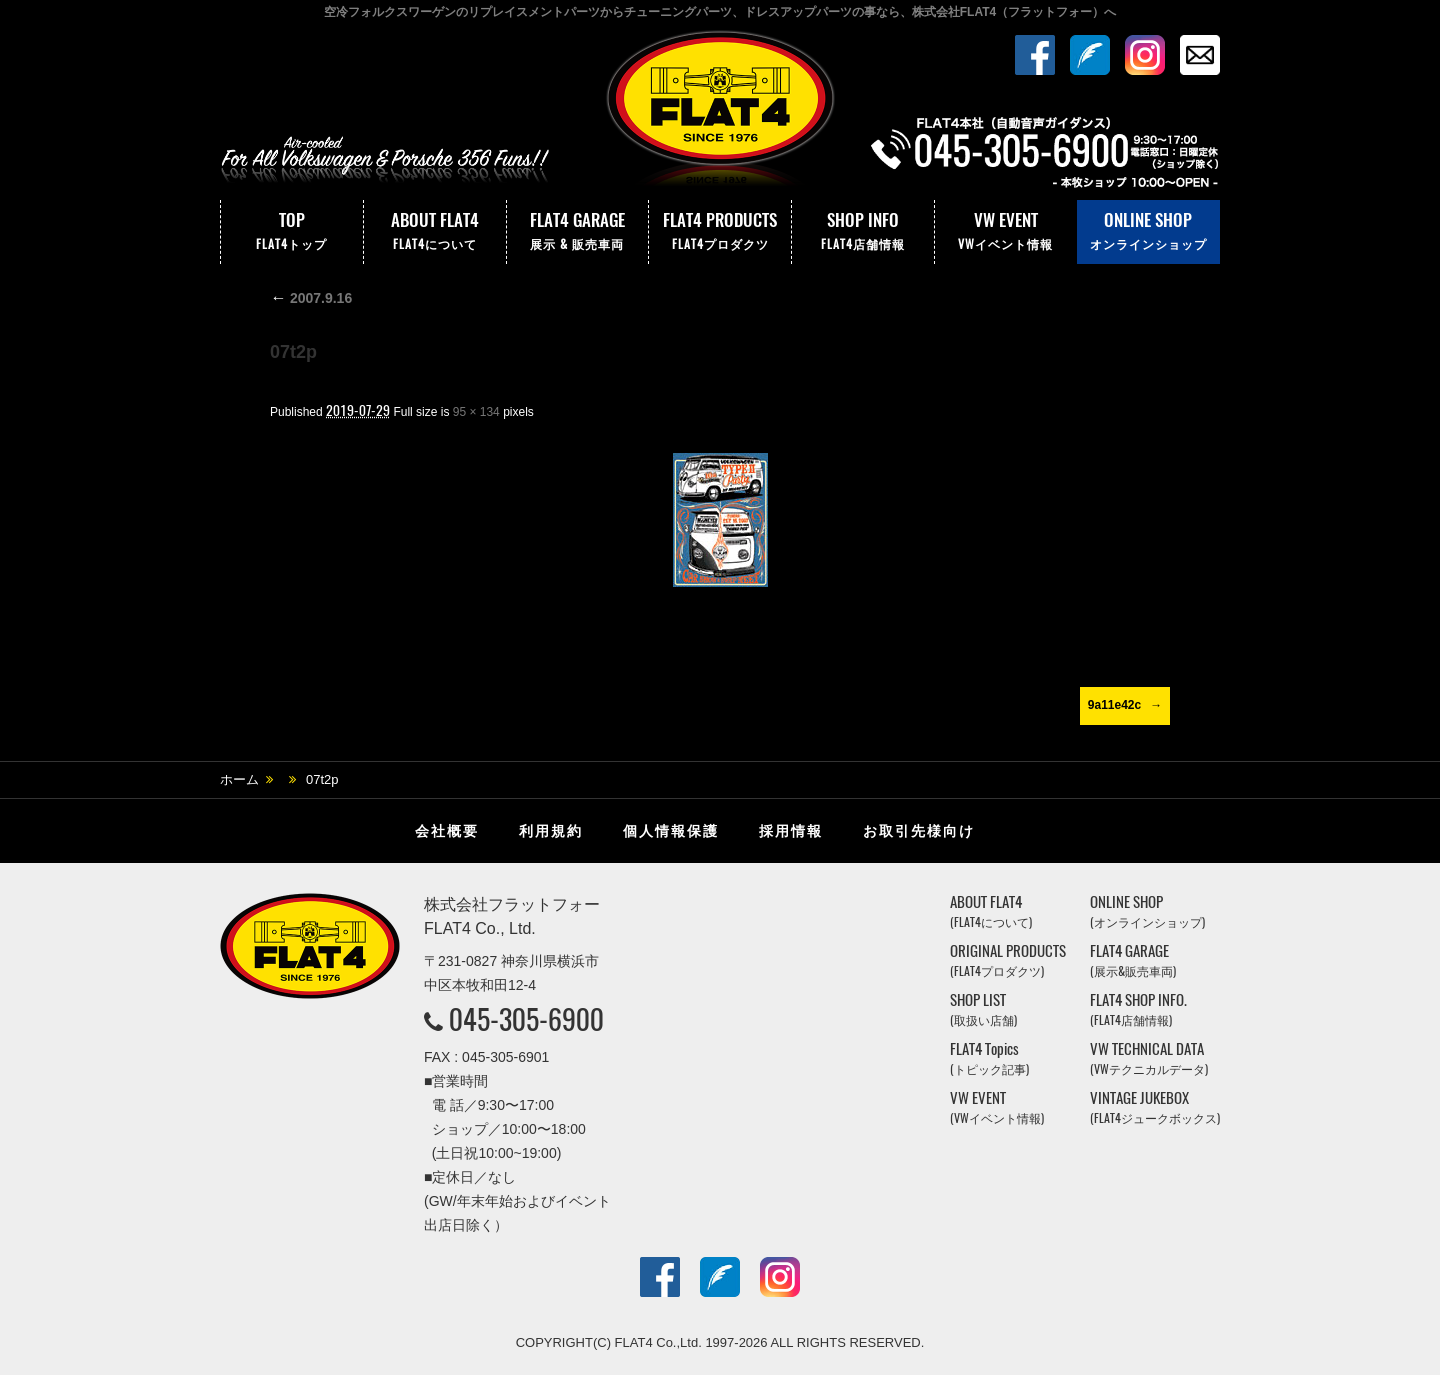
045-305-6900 (526, 1019)
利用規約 (551, 831)
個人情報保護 (671, 831)
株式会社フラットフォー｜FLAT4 (720, 113)
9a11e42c (1114, 705)
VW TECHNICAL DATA (1149, 1058)
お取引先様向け (919, 831)
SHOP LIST (983, 1009)
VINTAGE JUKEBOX (1155, 1107)
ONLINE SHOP (1148, 232)
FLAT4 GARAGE (578, 232)
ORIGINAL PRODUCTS (1008, 960)
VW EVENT (1006, 232)
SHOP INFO (863, 232)
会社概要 (447, 831)
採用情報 (791, 831)
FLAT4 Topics (989, 1058)
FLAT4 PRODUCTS (720, 232)
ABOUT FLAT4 (435, 232)
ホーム (239, 779)
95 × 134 (476, 412)
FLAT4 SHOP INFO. (1138, 1009)
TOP (292, 232)
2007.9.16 (311, 298)
